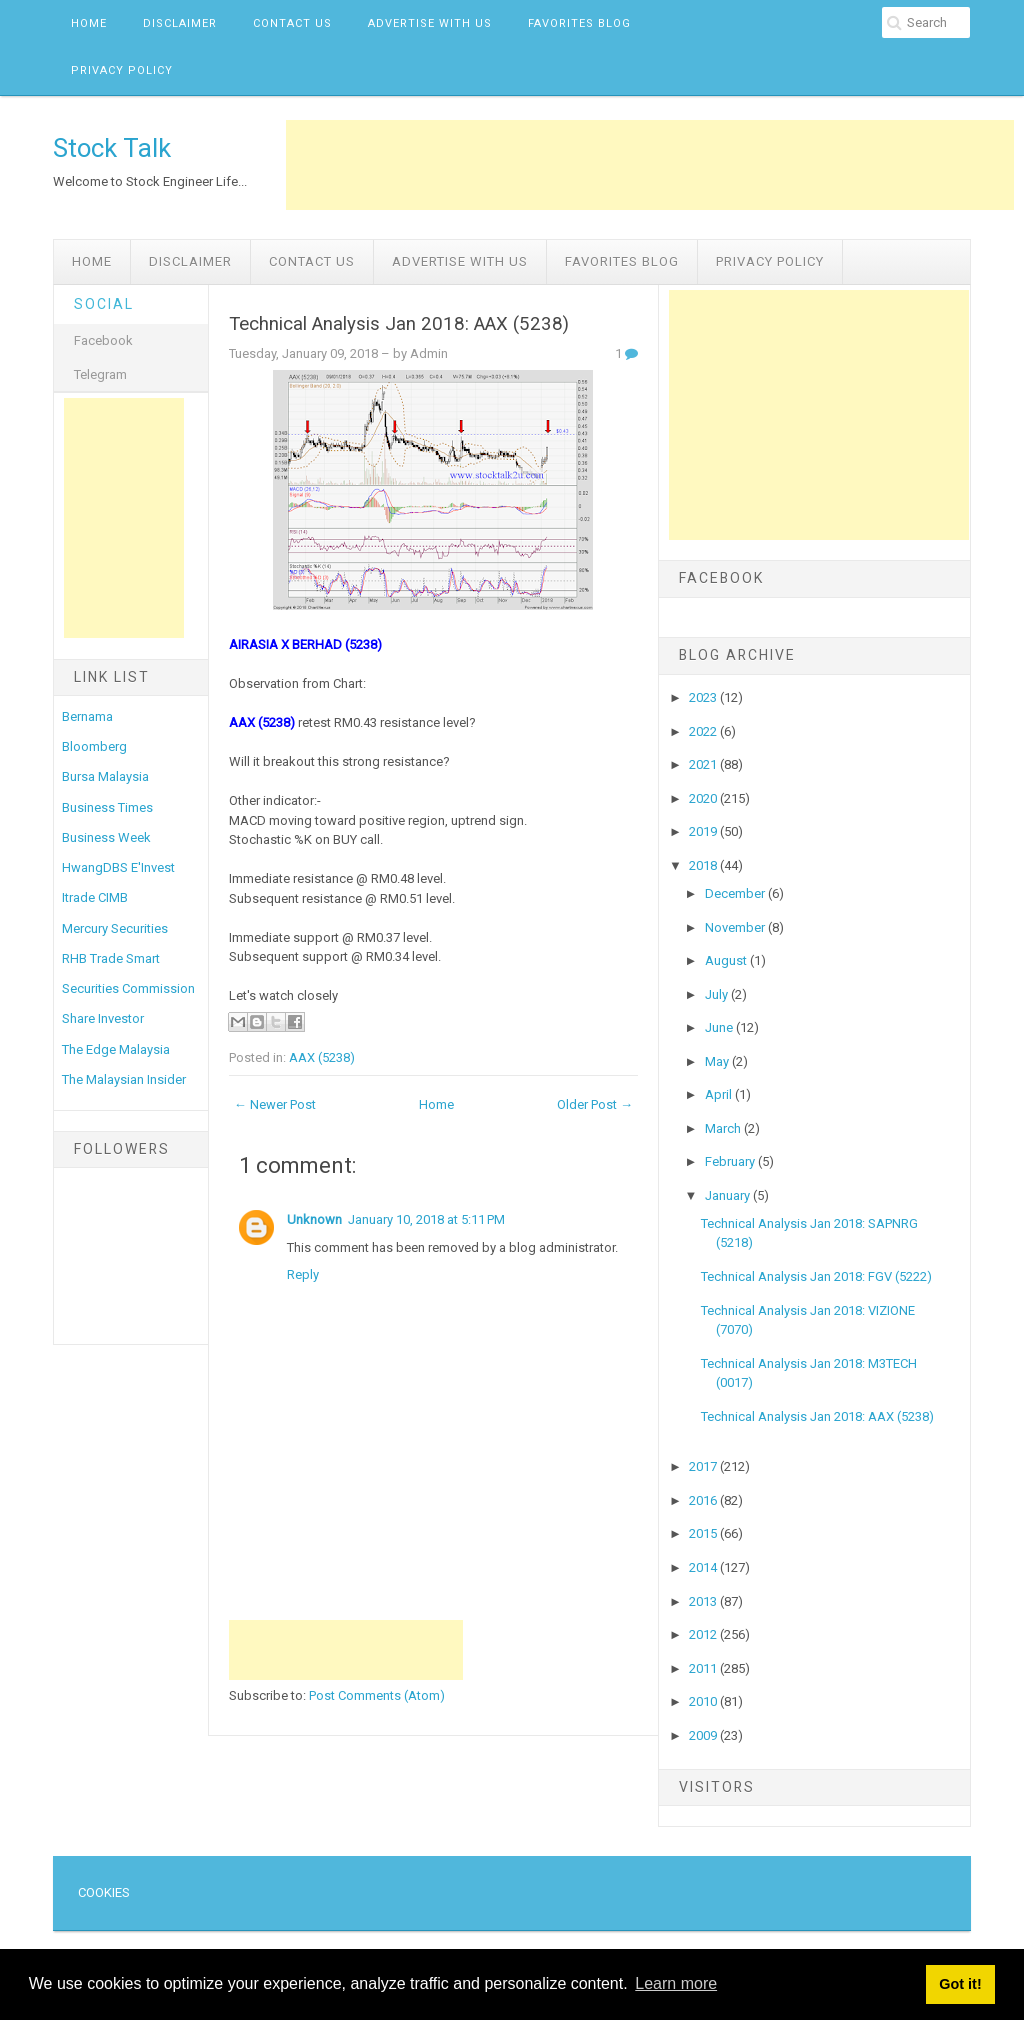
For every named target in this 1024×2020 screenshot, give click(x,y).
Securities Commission (128, 988)
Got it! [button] (960, 1984)
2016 (704, 1500)
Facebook (103, 340)
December (736, 893)
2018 (704, 865)
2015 (704, 1533)
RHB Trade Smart (111, 958)
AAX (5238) (322, 1057)
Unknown (314, 1219)
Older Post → (595, 1104)
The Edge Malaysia (116, 1049)
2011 (704, 1668)
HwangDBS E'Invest (118, 867)
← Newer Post (275, 1104)
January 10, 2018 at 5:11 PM (426, 1219)
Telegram (100, 374)
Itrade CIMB (95, 897)
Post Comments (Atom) (377, 1695)
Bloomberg (94, 746)
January (729, 1195)
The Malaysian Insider (124, 1079)
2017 (704, 1466)
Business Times (107, 807)
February (731, 1161)
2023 (704, 697)
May (718, 1061)
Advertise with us (430, 23)
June (720, 1027)
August (727, 960)
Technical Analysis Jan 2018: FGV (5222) (816, 1276)
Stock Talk (112, 148)
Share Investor (103, 1018)
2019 (704, 831)
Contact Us (292, 23)
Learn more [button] (676, 1983)
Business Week (106, 837)
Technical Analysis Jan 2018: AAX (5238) (399, 324)
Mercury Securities (115, 928)
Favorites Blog (579, 23)
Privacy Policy (122, 70)
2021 (704, 764)
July (718, 994)
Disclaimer (180, 23)
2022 (704, 731)
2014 (704, 1567)
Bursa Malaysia (105, 776)
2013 (704, 1601)
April (720, 1094)
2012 (704, 1634)
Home (89, 23)
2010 (704, 1701)
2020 (704, 798)
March (724, 1128)
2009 (704, 1735)
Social (104, 304)
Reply (303, 1274)
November (736, 927)
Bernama (87, 716)
